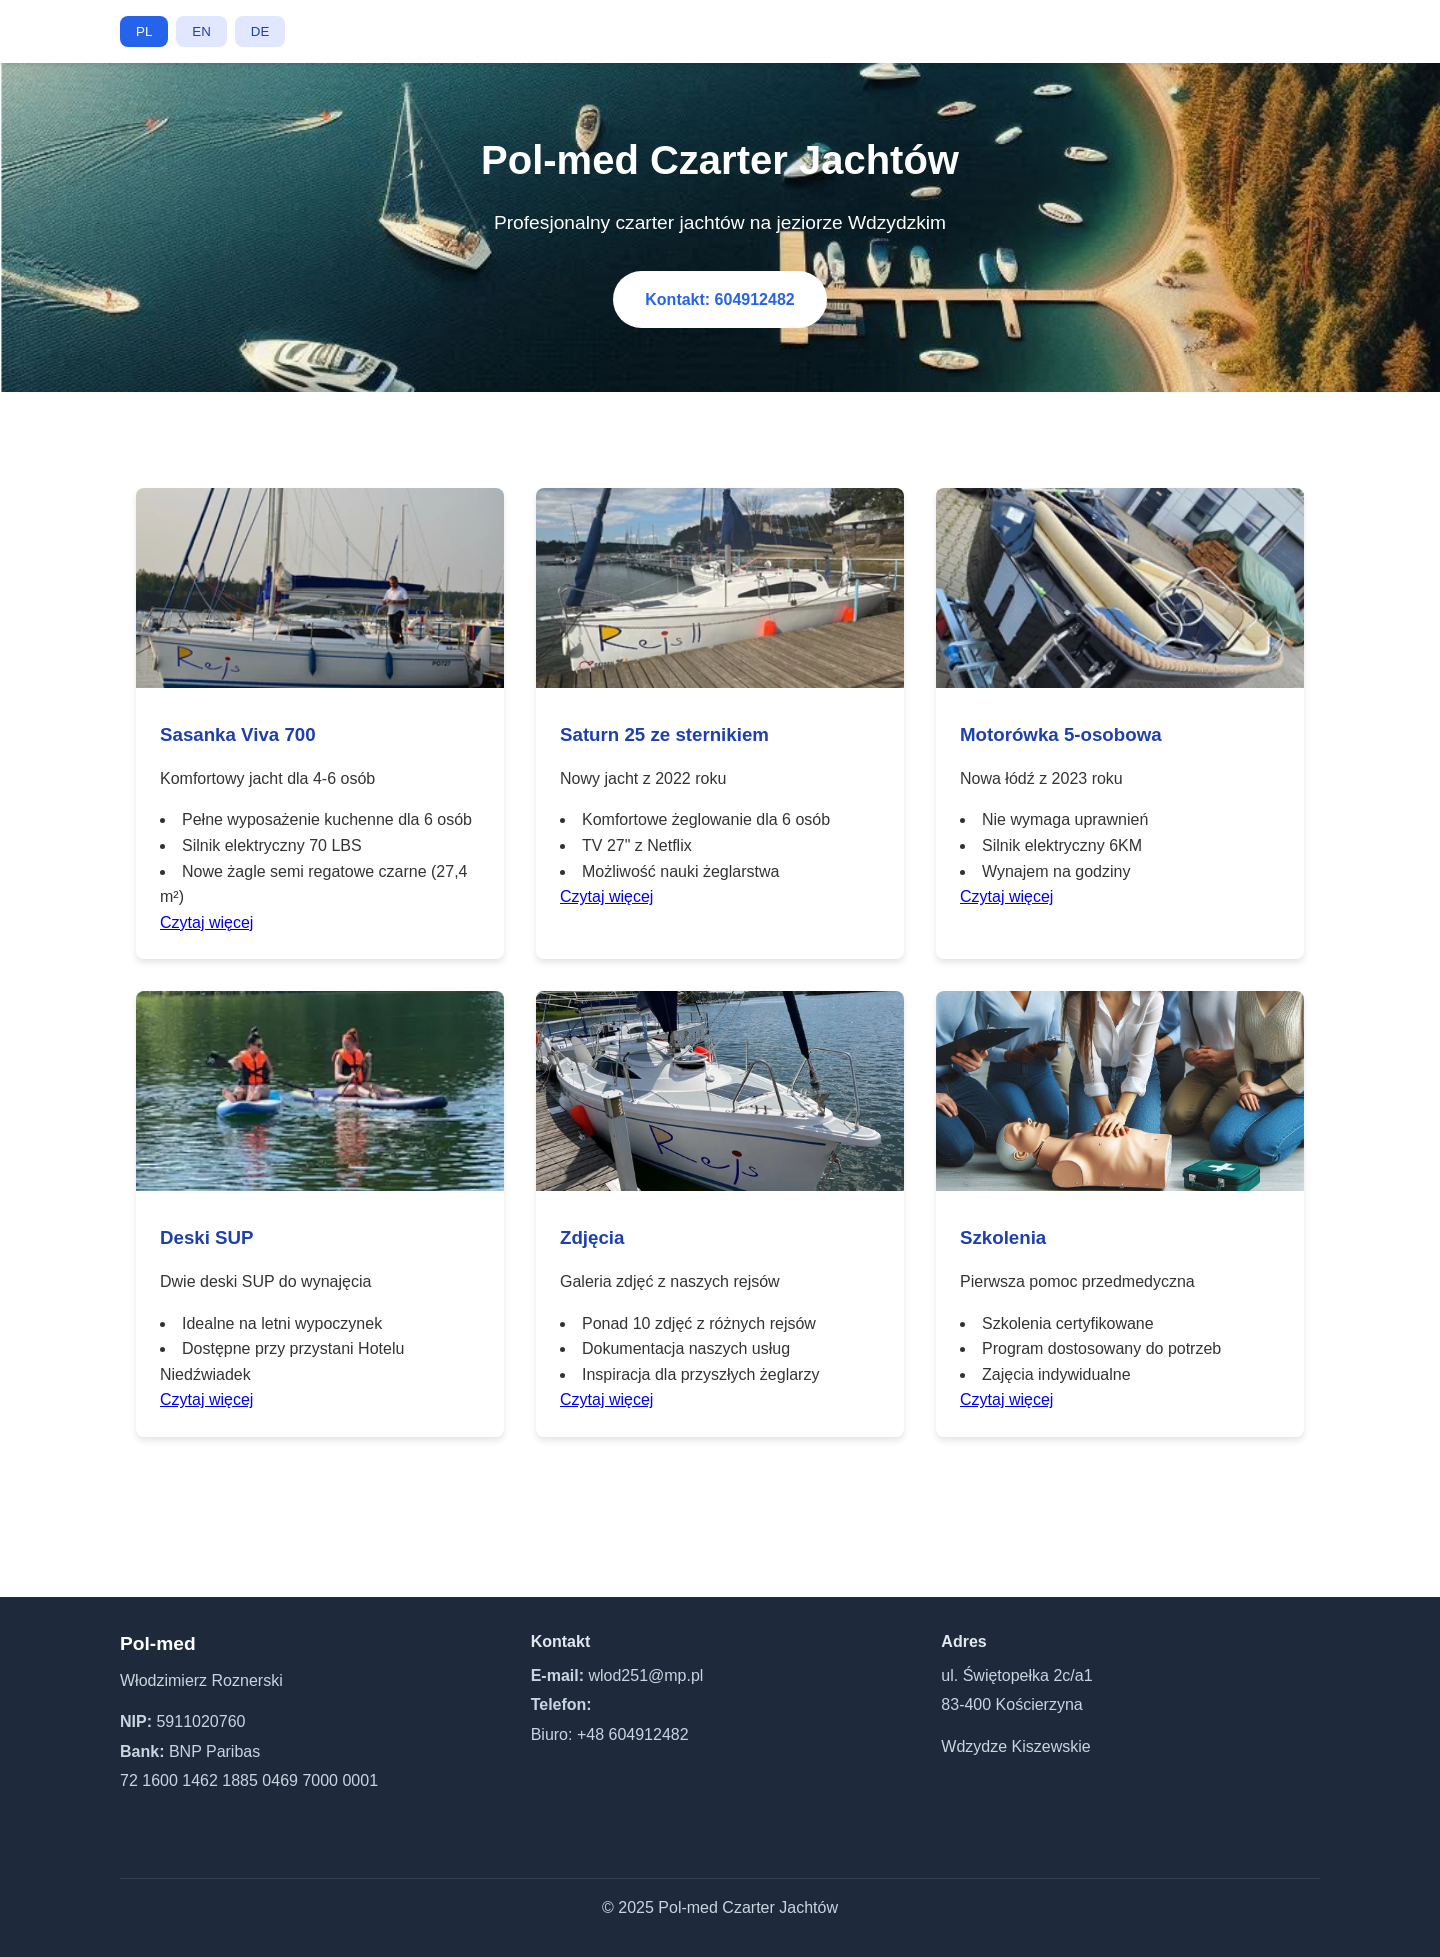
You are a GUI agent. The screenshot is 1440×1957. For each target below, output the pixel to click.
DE (260, 31)
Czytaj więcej (206, 922)
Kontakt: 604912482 (719, 299)
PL (144, 31)
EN (201, 31)
